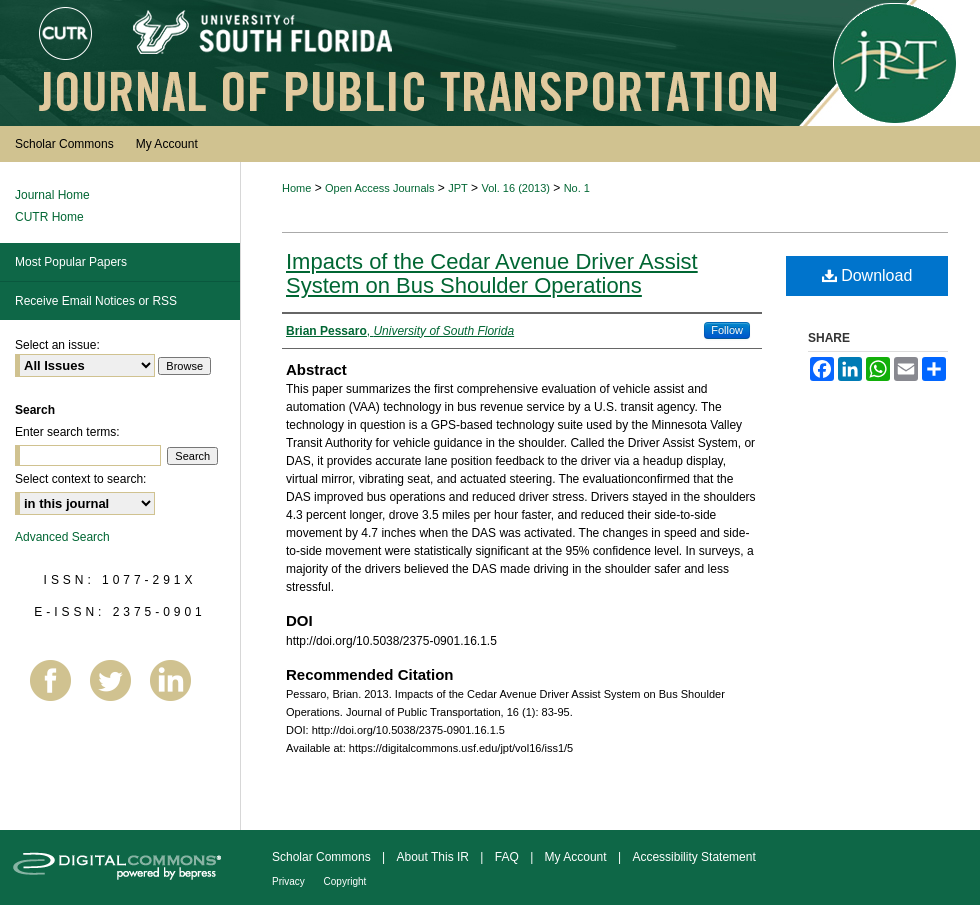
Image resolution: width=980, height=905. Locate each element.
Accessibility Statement (693, 857)
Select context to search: (80, 479)
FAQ (508, 857)
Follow (727, 330)
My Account (577, 857)
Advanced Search (62, 537)
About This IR (435, 857)
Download (867, 275)
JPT (458, 188)
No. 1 (577, 188)
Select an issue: (57, 345)
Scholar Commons (323, 857)
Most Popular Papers (71, 262)
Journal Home (52, 195)
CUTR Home (49, 217)
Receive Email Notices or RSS (96, 301)
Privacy (290, 881)
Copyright (345, 881)
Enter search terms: (67, 432)
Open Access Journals (379, 188)
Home (296, 188)
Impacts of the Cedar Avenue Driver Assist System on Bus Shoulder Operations (492, 273)
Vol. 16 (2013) (515, 188)
